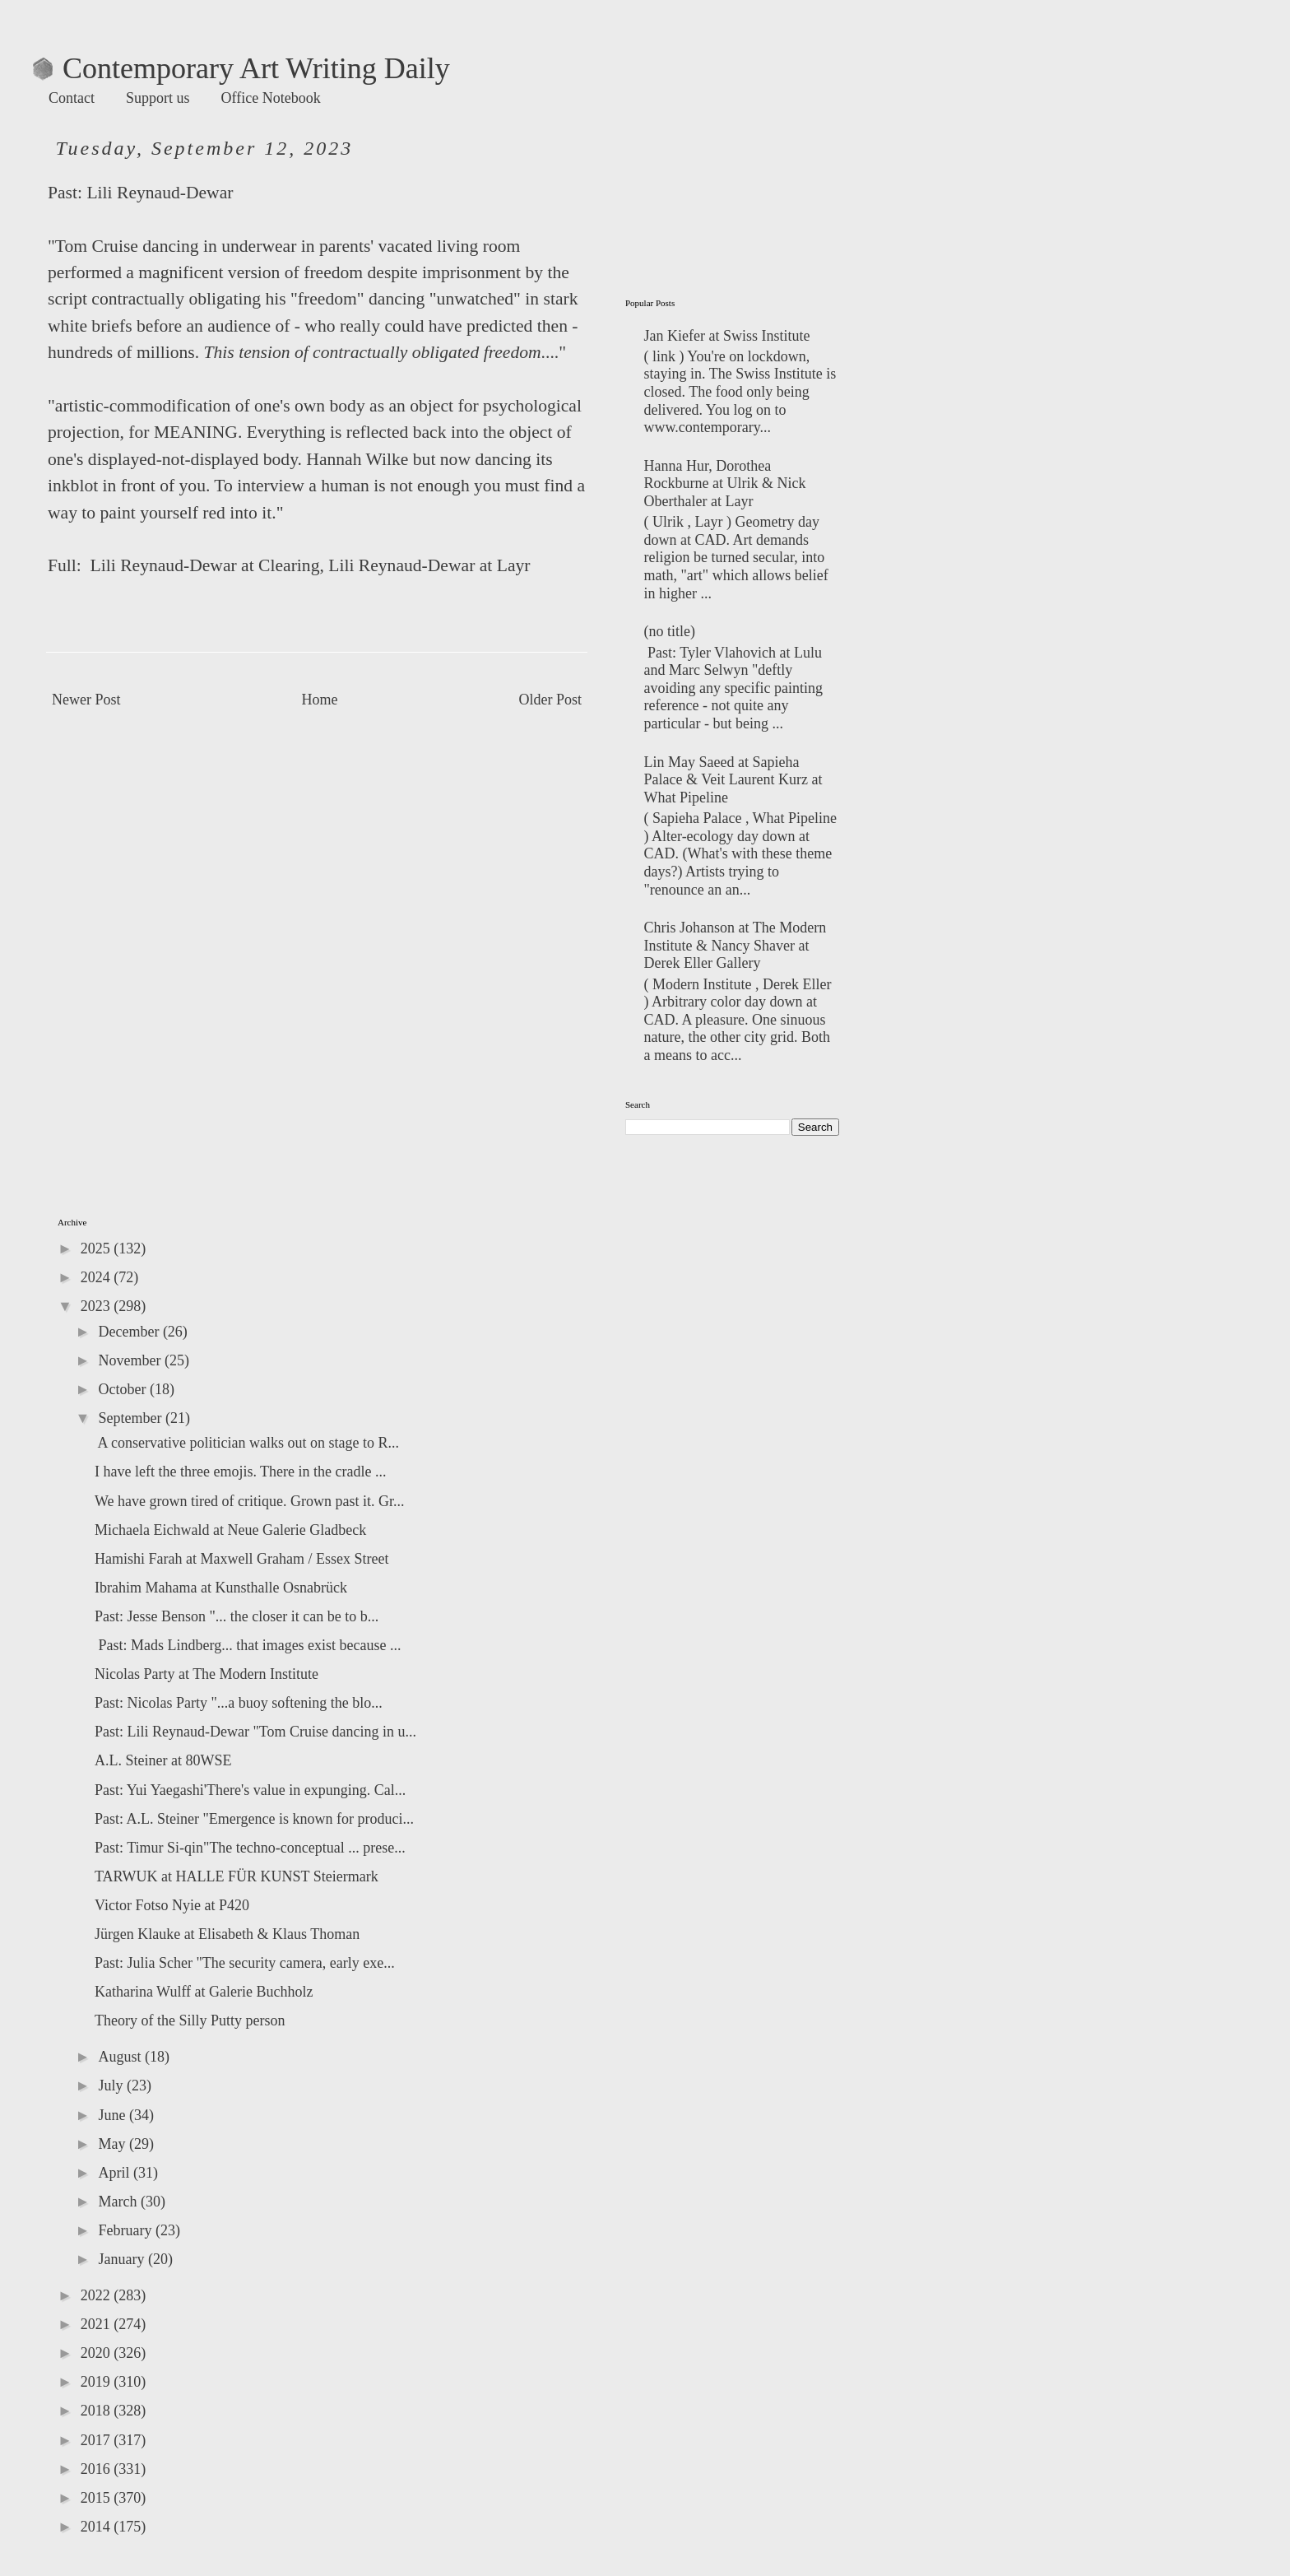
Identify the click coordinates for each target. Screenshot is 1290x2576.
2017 (97, 2440)
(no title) (669, 631)
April (115, 2172)
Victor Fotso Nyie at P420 (172, 1905)
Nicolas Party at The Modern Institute (206, 1674)
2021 (97, 2324)
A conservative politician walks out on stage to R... (247, 1442)
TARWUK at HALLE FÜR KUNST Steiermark (236, 1876)
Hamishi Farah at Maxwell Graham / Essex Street (241, 1559)
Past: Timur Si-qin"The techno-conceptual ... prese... (250, 1847)
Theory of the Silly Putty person (190, 2020)
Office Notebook (271, 98)
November (131, 1360)
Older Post (550, 699)
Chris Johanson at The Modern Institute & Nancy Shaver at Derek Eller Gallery (735, 945)
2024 (97, 1277)
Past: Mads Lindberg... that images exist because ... (248, 1645)
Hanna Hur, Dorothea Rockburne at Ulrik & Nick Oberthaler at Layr (725, 483)
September (131, 1418)
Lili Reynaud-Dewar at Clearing (202, 565)
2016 (97, 2469)
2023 (97, 1306)
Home (320, 699)
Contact (72, 98)
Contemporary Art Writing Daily (241, 68)
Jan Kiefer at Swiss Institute (727, 336)
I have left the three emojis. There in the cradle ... (241, 1471)
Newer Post (86, 699)
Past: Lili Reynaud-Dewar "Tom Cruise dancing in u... (255, 1731)
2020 (97, 2353)
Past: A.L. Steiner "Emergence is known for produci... (254, 1819)
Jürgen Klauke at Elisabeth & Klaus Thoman (227, 1934)
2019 (97, 2382)
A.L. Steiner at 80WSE (163, 1760)
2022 (97, 2295)
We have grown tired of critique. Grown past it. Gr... (249, 1501)
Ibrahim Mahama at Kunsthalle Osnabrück (221, 1587)
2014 (97, 2526)
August (121, 2056)
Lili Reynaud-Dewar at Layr (429, 565)
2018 (97, 2410)
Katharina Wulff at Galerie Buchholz (204, 1991)
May (113, 2144)
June (113, 2115)
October (123, 1389)
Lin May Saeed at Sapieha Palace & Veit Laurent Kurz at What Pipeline (733, 780)
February (126, 2230)
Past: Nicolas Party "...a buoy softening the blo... (239, 1703)
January (122, 2259)
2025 (97, 1248)
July (112, 2085)
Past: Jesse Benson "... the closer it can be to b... (236, 1616)
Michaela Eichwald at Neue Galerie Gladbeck (230, 1530)
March (119, 2201)
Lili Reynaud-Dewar (159, 192)
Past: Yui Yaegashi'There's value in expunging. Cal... (250, 1790)
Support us (158, 98)
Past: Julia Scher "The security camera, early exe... (245, 1963)
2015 (97, 2498)
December (130, 1331)
